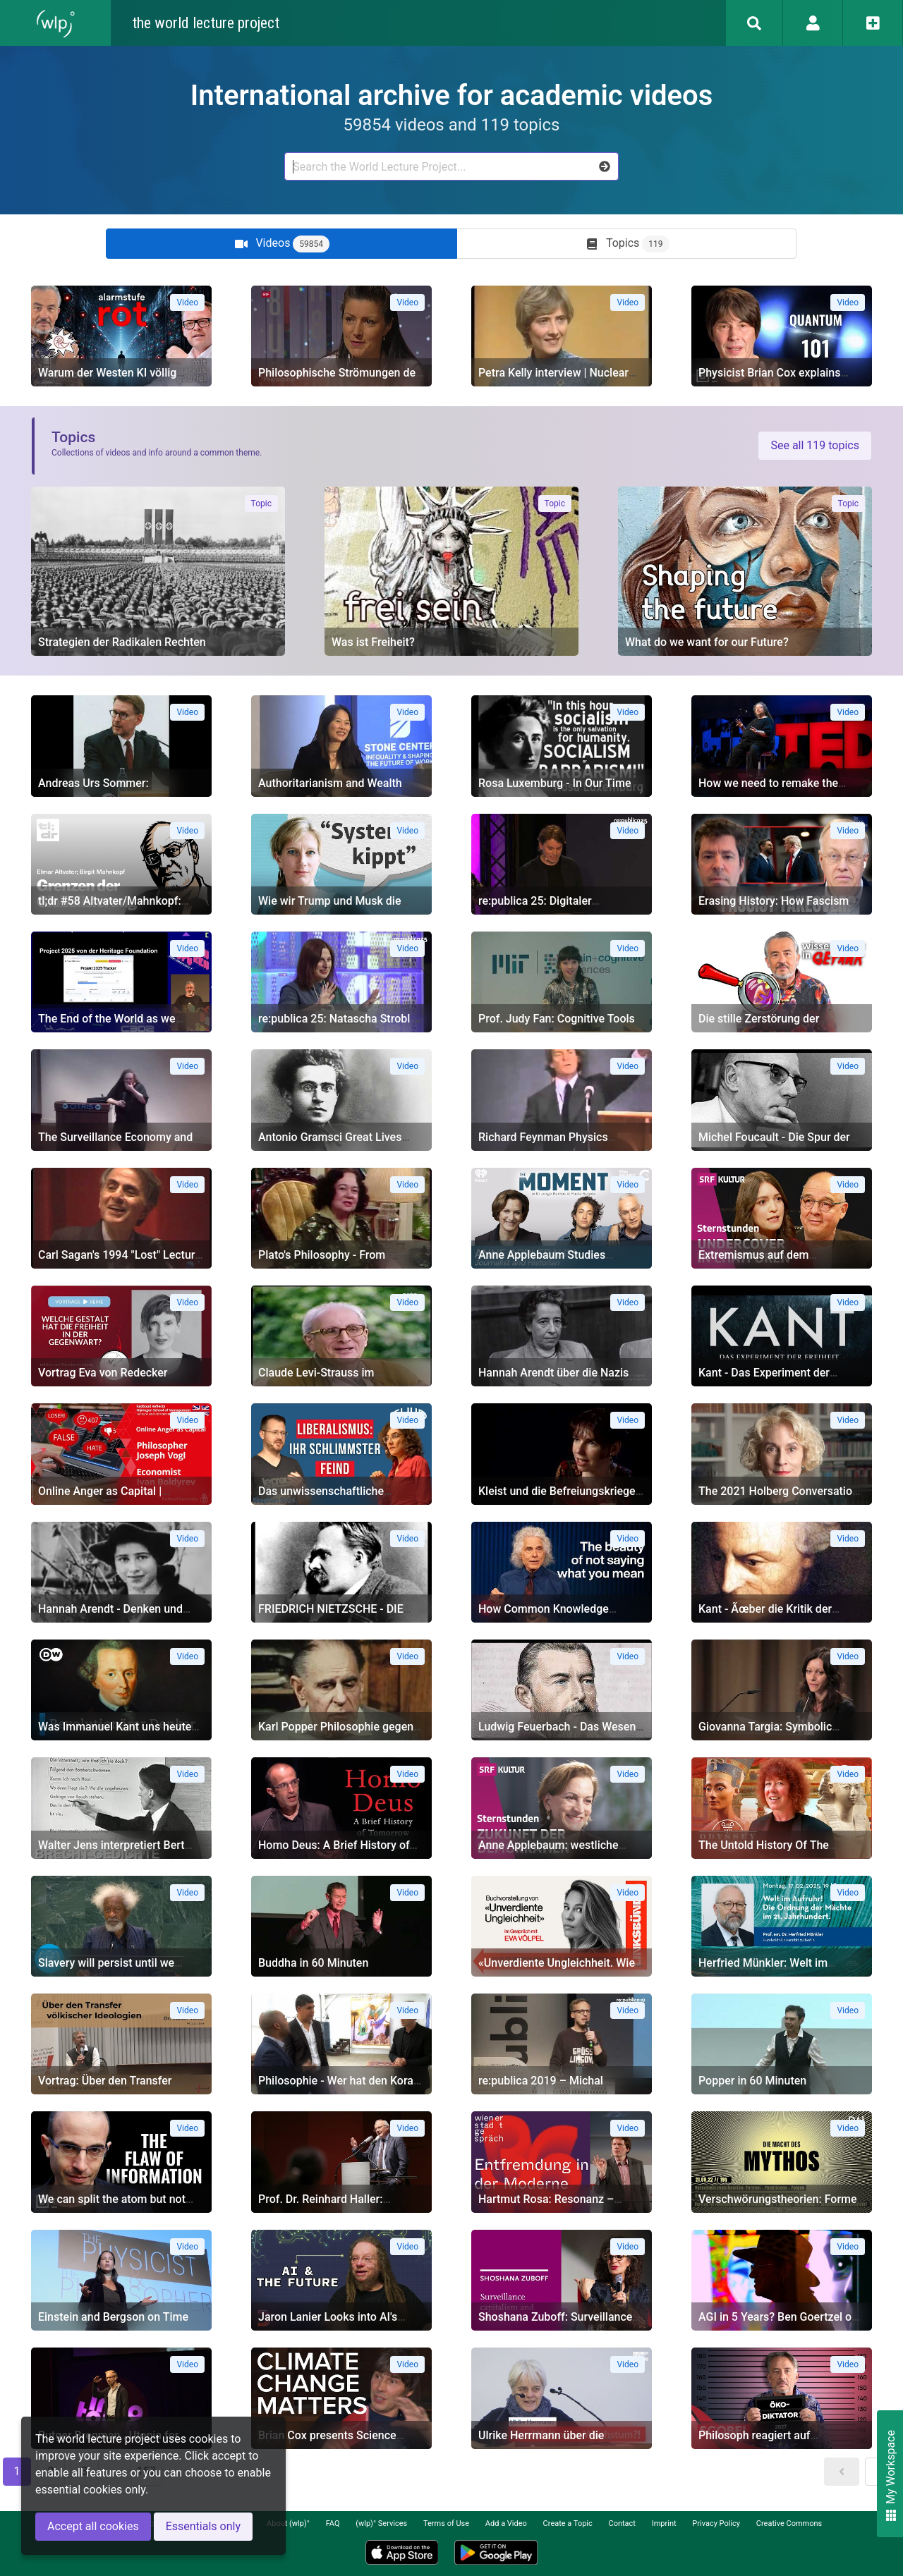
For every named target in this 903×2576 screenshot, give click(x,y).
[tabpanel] (451, 1388)
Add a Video (506, 2523)
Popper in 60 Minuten (752, 2080)
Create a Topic (568, 2523)
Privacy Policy (716, 2523)
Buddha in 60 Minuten (313, 1963)
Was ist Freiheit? (373, 642)
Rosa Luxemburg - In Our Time (554, 783)
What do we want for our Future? (707, 642)
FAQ (333, 2523)
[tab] (281, 243)
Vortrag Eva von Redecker (103, 1372)
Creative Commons (789, 2523)
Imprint (664, 2523)
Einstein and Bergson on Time (113, 2317)
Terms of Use (446, 2523)
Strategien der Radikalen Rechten (122, 642)
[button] (841, 2472)
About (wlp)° (288, 2523)
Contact (622, 2523)
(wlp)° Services (381, 2523)
